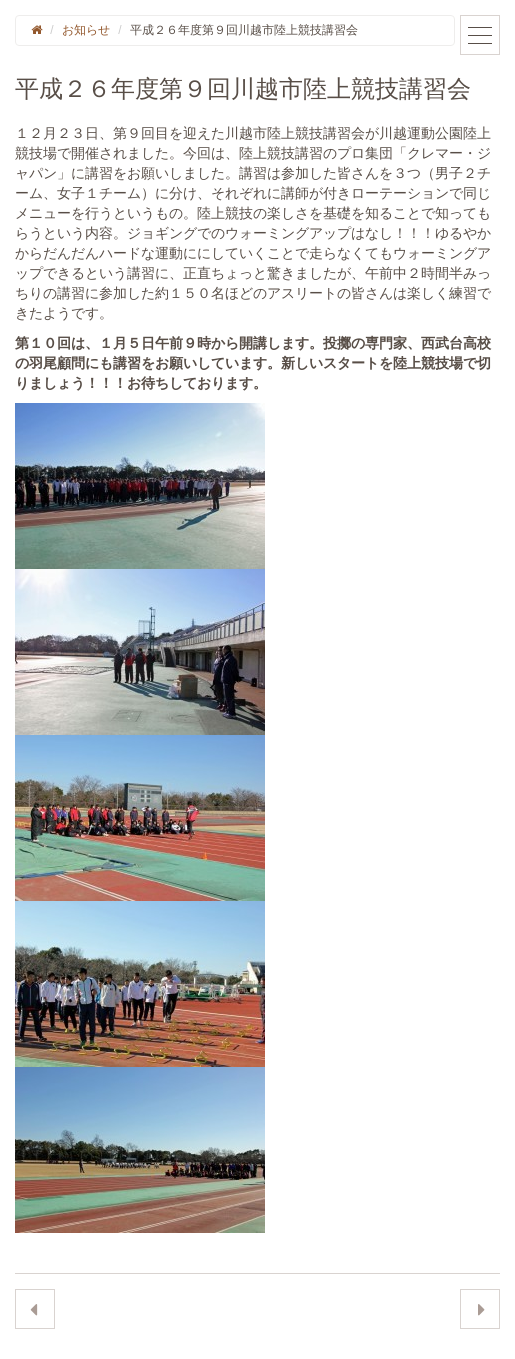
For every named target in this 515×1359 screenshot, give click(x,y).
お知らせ (86, 30)
